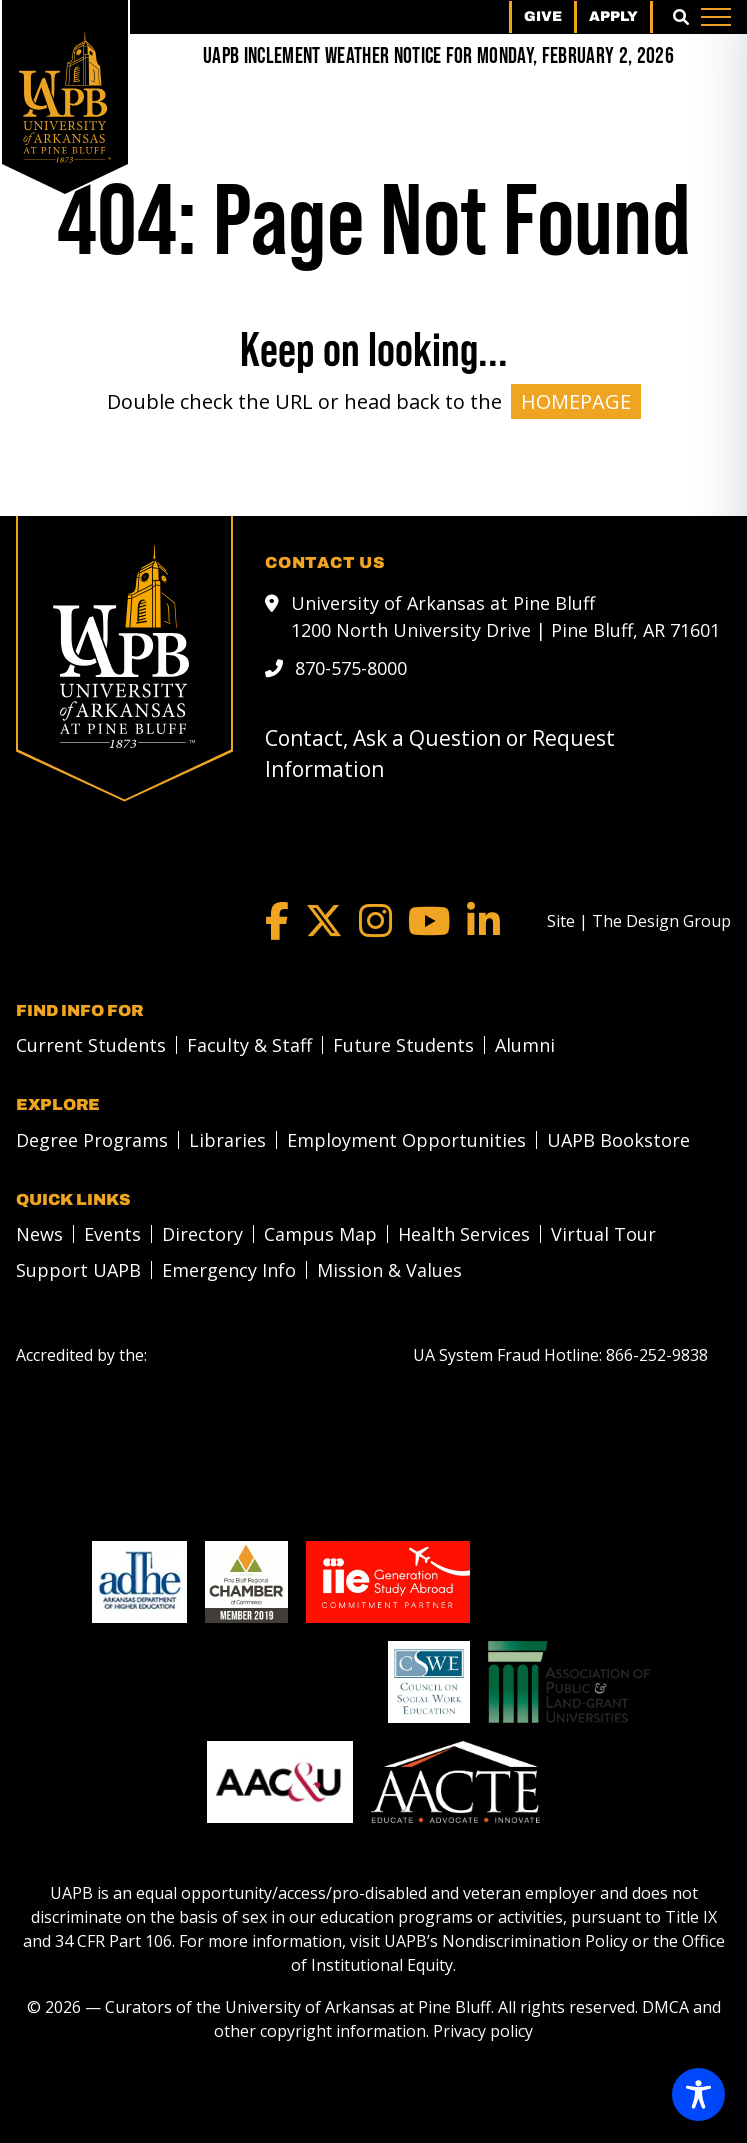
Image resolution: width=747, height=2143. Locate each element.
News (39, 1234)
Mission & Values (389, 1270)
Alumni (525, 1045)
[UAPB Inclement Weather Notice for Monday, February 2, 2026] (438, 56)
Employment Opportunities (406, 1140)
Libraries (227, 1140)
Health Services (464, 1234)
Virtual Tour (603, 1234)
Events (112, 1234)
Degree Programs (92, 1140)
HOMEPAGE (576, 401)
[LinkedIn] (483, 921)
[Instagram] (375, 921)
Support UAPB (78, 1270)
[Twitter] (324, 921)
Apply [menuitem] (613, 16)
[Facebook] (277, 921)
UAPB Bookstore (618, 1140)
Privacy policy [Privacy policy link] (483, 2031)
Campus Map (320, 1234)
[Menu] (716, 17)
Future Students (403, 1045)
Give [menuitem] (543, 16)
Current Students (91, 1045)
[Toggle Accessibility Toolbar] (698, 2094)
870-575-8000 (351, 668)
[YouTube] (429, 921)
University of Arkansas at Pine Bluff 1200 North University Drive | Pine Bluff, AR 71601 (505, 616)
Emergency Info (229, 1270)
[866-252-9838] (657, 1355)
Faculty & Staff (249, 1045)
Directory (202, 1234)
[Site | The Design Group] (639, 921)
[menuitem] (85, 1045)
